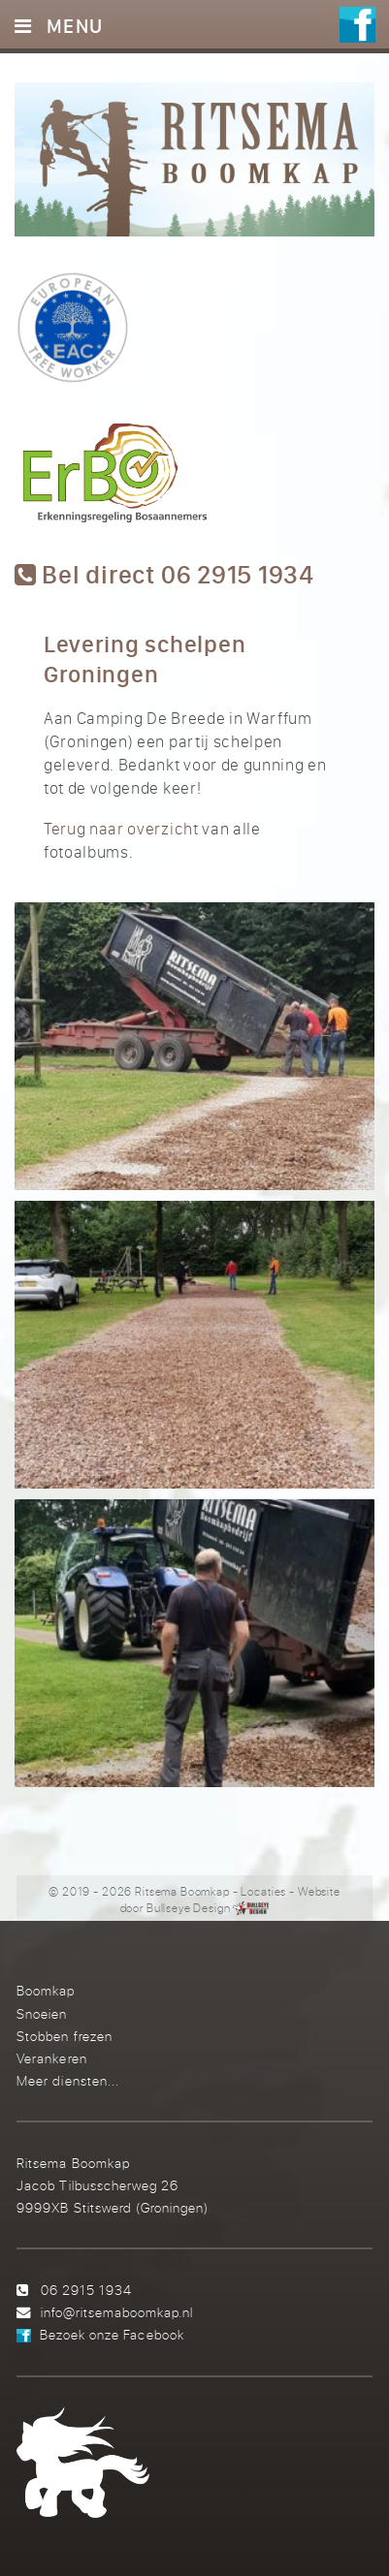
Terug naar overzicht (121, 828)
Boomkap (45, 1990)
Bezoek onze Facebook (111, 2334)
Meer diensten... (67, 2080)
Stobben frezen (64, 2035)
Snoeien (41, 2013)
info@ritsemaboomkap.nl (117, 2312)
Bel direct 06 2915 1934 (164, 575)
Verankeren (51, 2058)
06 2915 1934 (86, 2289)
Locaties (263, 1891)
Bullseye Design (188, 1908)
